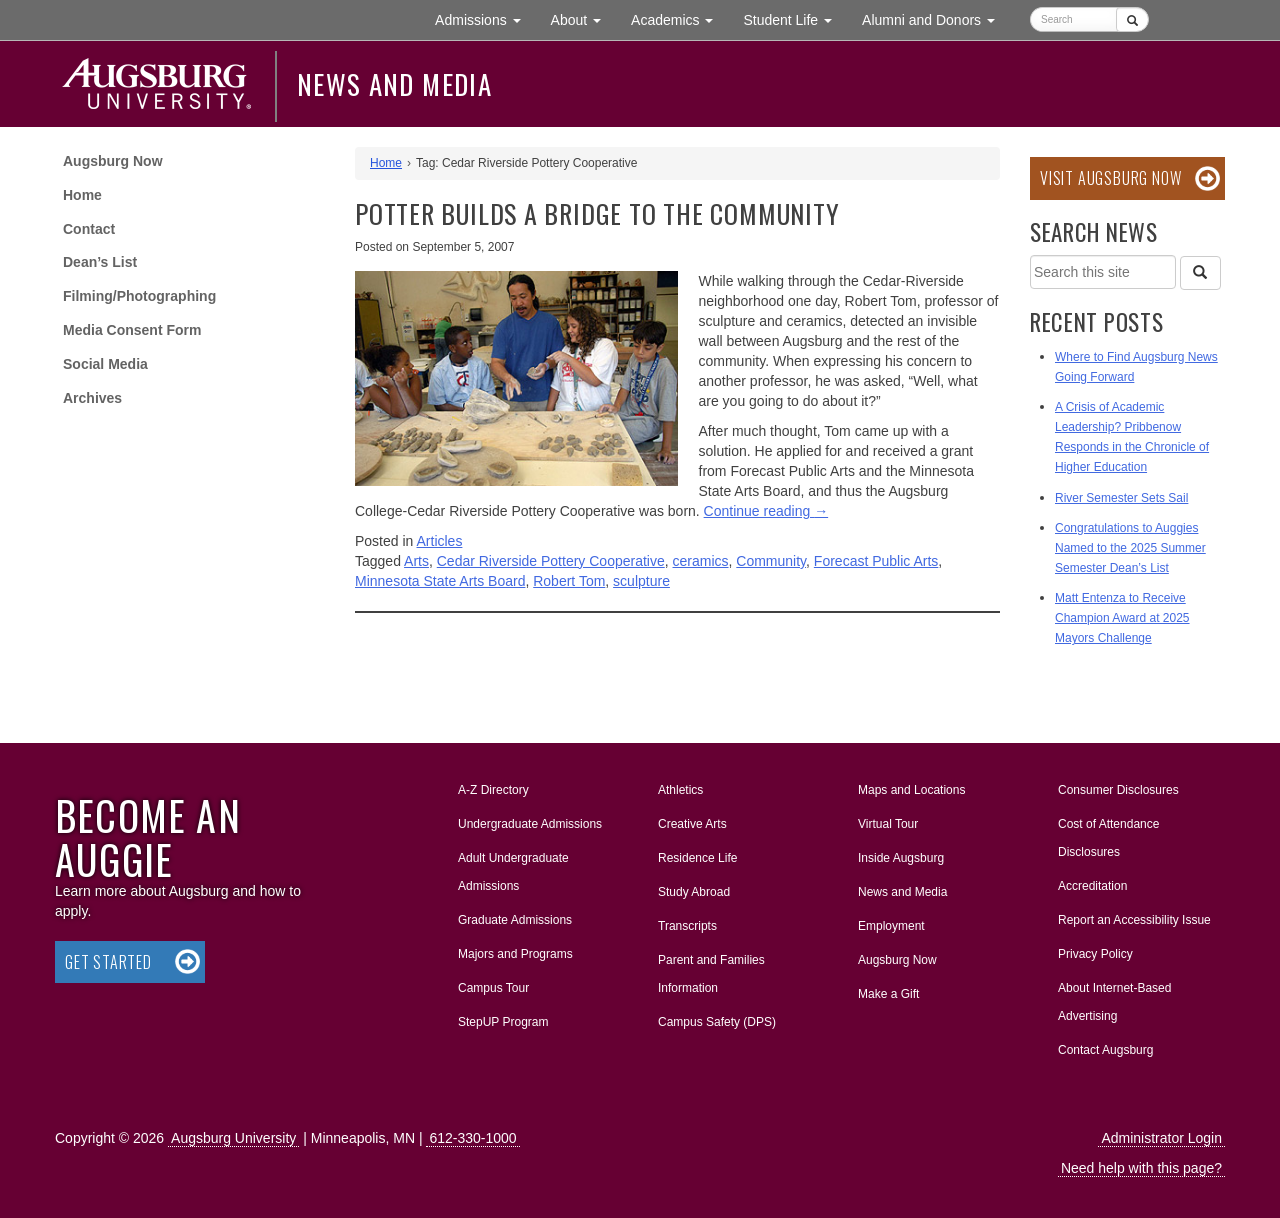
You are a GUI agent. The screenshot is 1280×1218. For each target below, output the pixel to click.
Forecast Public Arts (876, 561)
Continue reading (766, 511)
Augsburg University (233, 1138)
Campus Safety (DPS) (717, 1022)
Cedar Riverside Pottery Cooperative (551, 561)
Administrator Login (1161, 1138)
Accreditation (1092, 886)
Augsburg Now (113, 161)
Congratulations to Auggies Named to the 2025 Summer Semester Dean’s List (1130, 548)
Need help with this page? (1141, 1168)
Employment (891, 926)
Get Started (108, 962)
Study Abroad (694, 892)
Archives (92, 398)
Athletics (680, 790)
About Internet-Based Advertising (1114, 1002)
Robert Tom (569, 581)
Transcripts (687, 926)
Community (771, 561)
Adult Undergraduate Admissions (513, 872)
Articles (440, 541)
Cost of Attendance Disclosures (1108, 838)
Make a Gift (888, 994)
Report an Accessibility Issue (1134, 920)
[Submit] (1132, 19)
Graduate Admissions (515, 920)
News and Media (394, 84)
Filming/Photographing (139, 296)
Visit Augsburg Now (1110, 178)
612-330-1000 (472, 1138)
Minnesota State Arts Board (440, 581)
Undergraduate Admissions (530, 824)
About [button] (583, 24)
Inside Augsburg (901, 858)
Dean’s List (100, 262)
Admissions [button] (485, 18)
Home (82, 195)
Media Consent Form (132, 330)
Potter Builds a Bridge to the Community (597, 213)
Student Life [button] (795, 18)
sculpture (641, 581)
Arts (416, 561)
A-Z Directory (493, 790)
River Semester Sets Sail (1121, 498)
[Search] (1200, 273)
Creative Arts (692, 824)
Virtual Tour (888, 824)
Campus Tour (493, 988)
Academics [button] (679, 18)
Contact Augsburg (1105, 1050)
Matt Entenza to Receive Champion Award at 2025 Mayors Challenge (1122, 618)
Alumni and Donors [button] (936, 18)
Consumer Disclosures (1118, 790)
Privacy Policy (1095, 954)
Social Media (105, 364)
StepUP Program (503, 1022)
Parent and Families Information (711, 974)
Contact (89, 229)
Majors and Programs (515, 950)
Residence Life (697, 858)
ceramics (701, 561)
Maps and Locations (911, 790)
